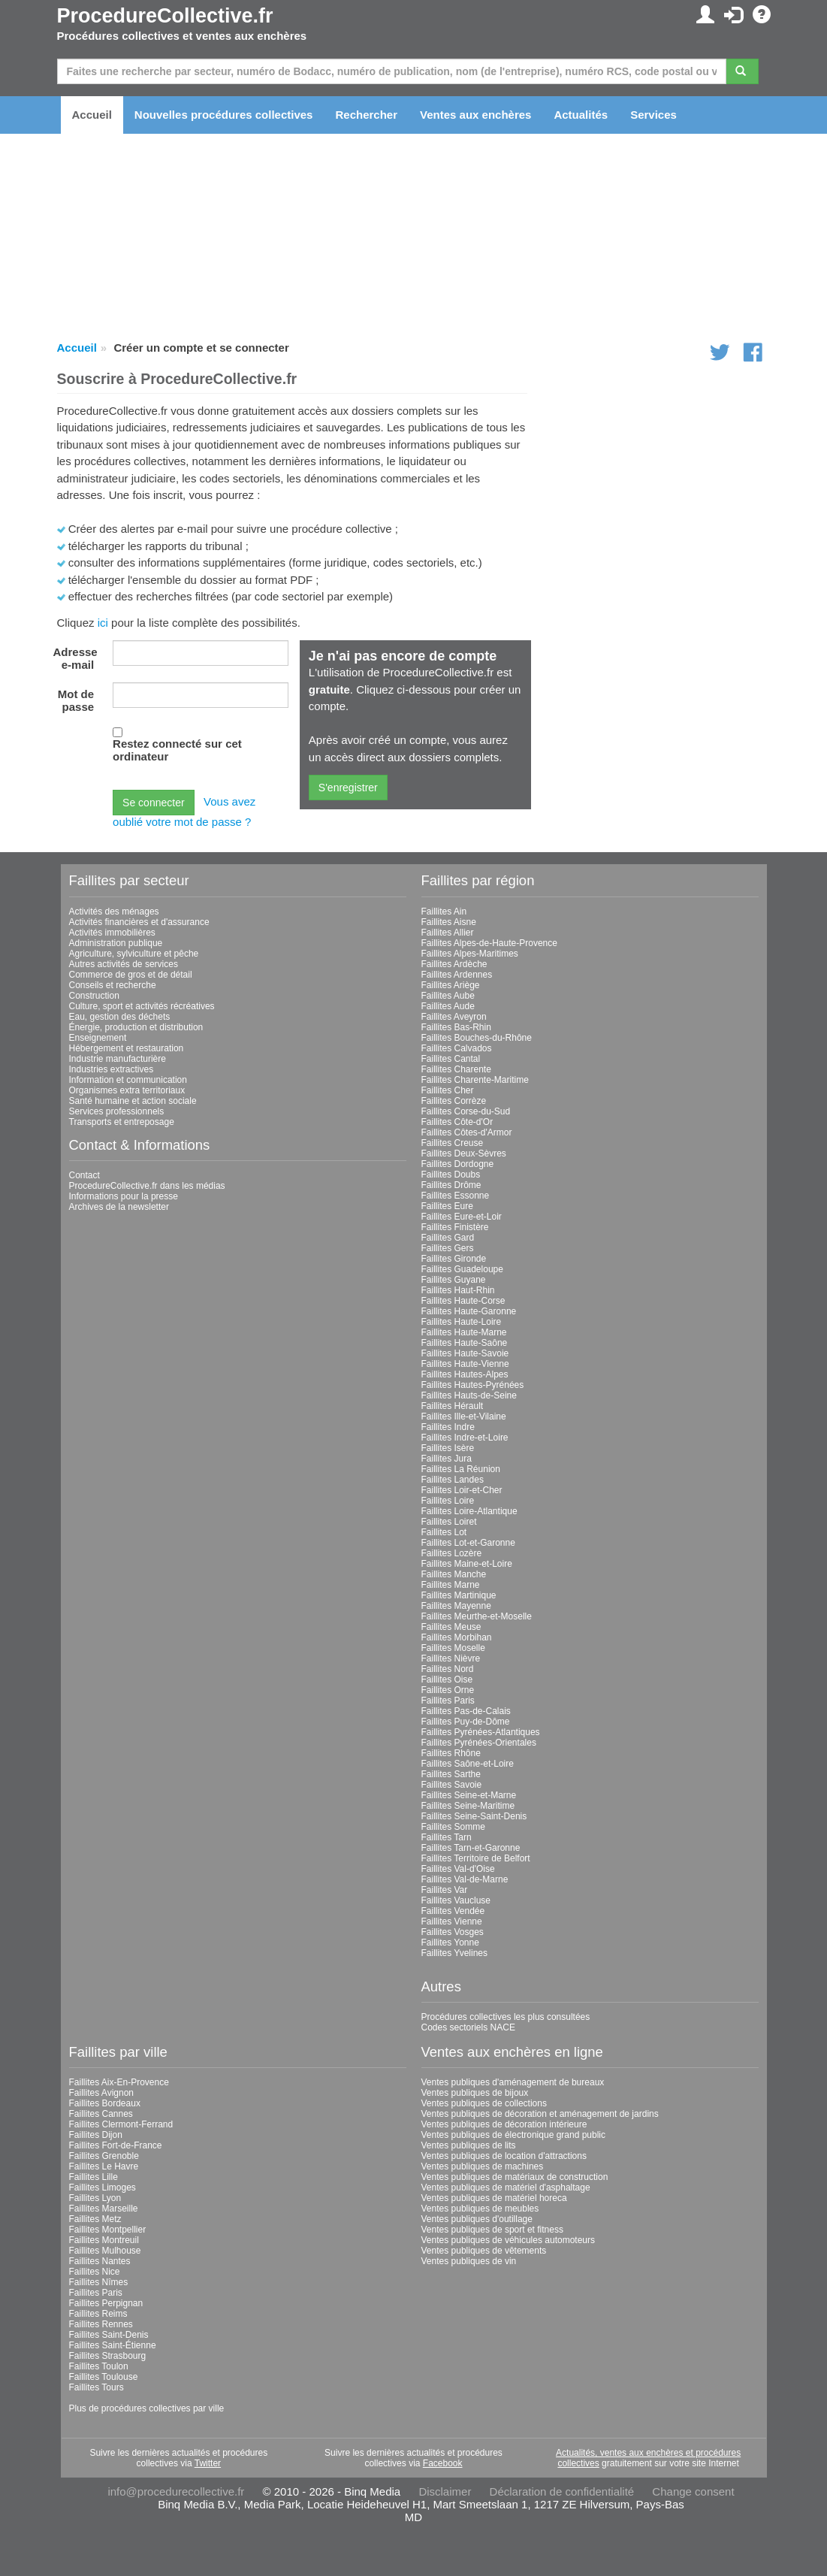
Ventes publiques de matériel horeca (494, 2198)
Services (653, 114)
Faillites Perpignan (106, 2303)
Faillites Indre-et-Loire (465, 1437)
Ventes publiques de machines (482, 2166)
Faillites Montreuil (104, 2240)
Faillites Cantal (451, 1059)
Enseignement (98, 1038)
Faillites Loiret (449, 1521)
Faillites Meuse (451, 1627)
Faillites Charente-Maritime (475, 1080)
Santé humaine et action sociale (133, 1101)
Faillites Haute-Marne (464, 1332)
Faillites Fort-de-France (115, 2145)
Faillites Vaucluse (455, 1900)
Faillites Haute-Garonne (469, 1311)
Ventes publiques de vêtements (484, 2250)
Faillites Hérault (452, 1406)
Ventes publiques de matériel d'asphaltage (505, 2187)
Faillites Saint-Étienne (112, 2345)
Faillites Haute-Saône (464, 1343)
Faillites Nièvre (451, 1658)
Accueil (92, 114)
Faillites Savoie (451, 1784)
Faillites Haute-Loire (461, 1322)
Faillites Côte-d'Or (457, 1122)
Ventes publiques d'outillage (477, 2219)
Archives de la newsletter (119, 1207)
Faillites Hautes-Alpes (465, 1374)
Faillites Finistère (455, 1227)
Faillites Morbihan (456, 1637)
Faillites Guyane (453, 1279)
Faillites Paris (448, 1700)
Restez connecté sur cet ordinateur (177, 750)
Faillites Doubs (451, 1174)
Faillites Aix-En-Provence (119, 2082)
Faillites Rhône (451, 1753)
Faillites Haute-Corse (463, 1301)
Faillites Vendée (453, 1911)
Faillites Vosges (452, 1932)
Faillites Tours (96, 2387)
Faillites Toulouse (103, 2377)
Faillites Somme (453, 1827)
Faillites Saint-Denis (109, 2335)
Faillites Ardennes (457, 974)
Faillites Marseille (103, 2208)
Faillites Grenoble (104, 2156)
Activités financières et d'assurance (139, 922)
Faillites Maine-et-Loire (466, 1564)
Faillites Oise (447, 1679)
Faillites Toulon (98, 2366)
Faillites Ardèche (454, 964)
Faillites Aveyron (454, 1016)
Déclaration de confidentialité (562, 2491)
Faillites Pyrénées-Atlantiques (480, 1732)
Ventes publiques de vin (469, 2261)
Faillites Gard (448, 1237)
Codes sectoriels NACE (468, 2027)
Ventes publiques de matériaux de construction (514, 2177)
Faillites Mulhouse (105, 2250)
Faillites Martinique (459, 1595)
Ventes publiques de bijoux (475, 2093)
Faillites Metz (95, 2219)
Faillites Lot (444, 1532)
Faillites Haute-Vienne (465, 1364)
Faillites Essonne (455, 1195)
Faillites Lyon (95, 2198)
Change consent (693, 2491)
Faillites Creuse (452, 1143)
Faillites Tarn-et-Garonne (471, 1848)
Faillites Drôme (451, 1185)
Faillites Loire (448, 1500)
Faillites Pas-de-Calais (466, 1711)
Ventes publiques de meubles (480, 2208)
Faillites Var (444, 1890)
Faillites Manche (454, 1574)
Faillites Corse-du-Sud (466, 1111)
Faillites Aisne (448, 922)
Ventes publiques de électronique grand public (513, 2135)
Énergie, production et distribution (136, 1027)
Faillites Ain (444, 911)
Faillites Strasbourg (107, 2356)
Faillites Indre (448, 1427)
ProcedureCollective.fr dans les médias (147, 1186)
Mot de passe (76, 700)
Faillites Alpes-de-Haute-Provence (489, 943)
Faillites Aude (448, 1006)
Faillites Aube (448, 995)
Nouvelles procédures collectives (223, 114)
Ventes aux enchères (475, 114)
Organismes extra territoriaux (127, 1090)
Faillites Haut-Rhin (458, 1290)
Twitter (208, 2463)
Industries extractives (111, 1069)
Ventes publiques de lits (468, 2145)
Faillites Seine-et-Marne (469, 1795)
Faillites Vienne (451, 1921)
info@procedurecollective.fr (175, 2491)
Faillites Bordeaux (104, 2103)
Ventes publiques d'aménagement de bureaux (513, 2082)
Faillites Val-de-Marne (465, 1879)
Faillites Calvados (456, 1048)
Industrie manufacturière (117, 1059)
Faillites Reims (98, 2313)
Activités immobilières (112, 932)
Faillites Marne (450, 1585)
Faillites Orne (448, 1690)
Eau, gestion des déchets (120, 1016)
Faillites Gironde (454, 1258)
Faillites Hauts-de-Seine (469, 1395)
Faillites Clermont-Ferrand (121, 2124)
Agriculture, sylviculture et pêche (134, 953)
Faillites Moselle (453, 1648)
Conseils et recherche (112, 985)
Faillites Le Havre (104, 2166)
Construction (94, 995)
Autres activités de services (123, 964)
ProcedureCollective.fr (165, 16)
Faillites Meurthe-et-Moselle (476, 1616)
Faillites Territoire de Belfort (475, 1858)
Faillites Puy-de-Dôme (465, 1721)
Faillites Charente (456, 1069)
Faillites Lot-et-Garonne (468, 1542)
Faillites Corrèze (454, 1101)
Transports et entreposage (121, 1122)
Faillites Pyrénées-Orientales (478, 1742)
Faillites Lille (93, 2177)
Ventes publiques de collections (484, 2103)
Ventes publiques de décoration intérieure (504, 2124)
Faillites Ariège (450, 985)
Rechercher (366, 114)
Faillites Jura (446, 1458)
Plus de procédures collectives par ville (147, 2408)
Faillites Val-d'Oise (458, 1869)
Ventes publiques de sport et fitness (492, 2229)
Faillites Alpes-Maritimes (469, 953)
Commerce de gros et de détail (130, 974)
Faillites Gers (447, 1248)
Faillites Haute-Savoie (465, 1353)
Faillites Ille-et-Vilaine (463, 1416)
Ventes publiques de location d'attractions (504, 2156)
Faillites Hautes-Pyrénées (472, 1385)
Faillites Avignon (101, 2093)
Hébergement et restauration (126, 1048)
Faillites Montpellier (107, 2229)
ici (103, 622)
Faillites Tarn (446, 1837)
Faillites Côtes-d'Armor (466, 1132)
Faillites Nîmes (98, 2282)
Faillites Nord (447, 1669)
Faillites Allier (447, 932)
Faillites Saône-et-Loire (467, 1763)
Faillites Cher (447, 1090)
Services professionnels (116, 1111)
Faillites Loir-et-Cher (462, 1490)
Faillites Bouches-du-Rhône (476, 1038)
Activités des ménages (114, 911)
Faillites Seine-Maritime (468, 1805)
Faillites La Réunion (460, 1469)
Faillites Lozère (451, 1553)
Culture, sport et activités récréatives (142, 1006)
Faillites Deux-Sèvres (463, 1153)
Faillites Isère (448, 1448)
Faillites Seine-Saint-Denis (474, 1816)
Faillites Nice (94, 2271)
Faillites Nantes (100, 2261)
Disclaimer (444, 2491)
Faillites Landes (452, 1479)
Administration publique (116, 943)
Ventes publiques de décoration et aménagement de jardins (540, 2114)
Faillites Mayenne (456, 1606)
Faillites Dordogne (457, 1164)
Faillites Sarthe (451, 1774)
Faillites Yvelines (454, 1953)
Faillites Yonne (450, 1942)
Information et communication (128, 1080)
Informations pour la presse (123, 1196)
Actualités (581, 114)
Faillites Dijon (95, 2135)
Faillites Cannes (101, 2114)
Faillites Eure (447, 1206)
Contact (84, 1175)
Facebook (443, 2463)
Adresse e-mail (75, 658)
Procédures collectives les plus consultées (505, 2017)
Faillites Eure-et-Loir (461, 1216)
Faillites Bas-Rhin (456, 1027)
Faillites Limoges (102, 2187)
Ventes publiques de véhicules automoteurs (508, 2240)
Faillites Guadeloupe (462, 1269)
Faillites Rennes (101, 2324)
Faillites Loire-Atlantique (469, 1511)
